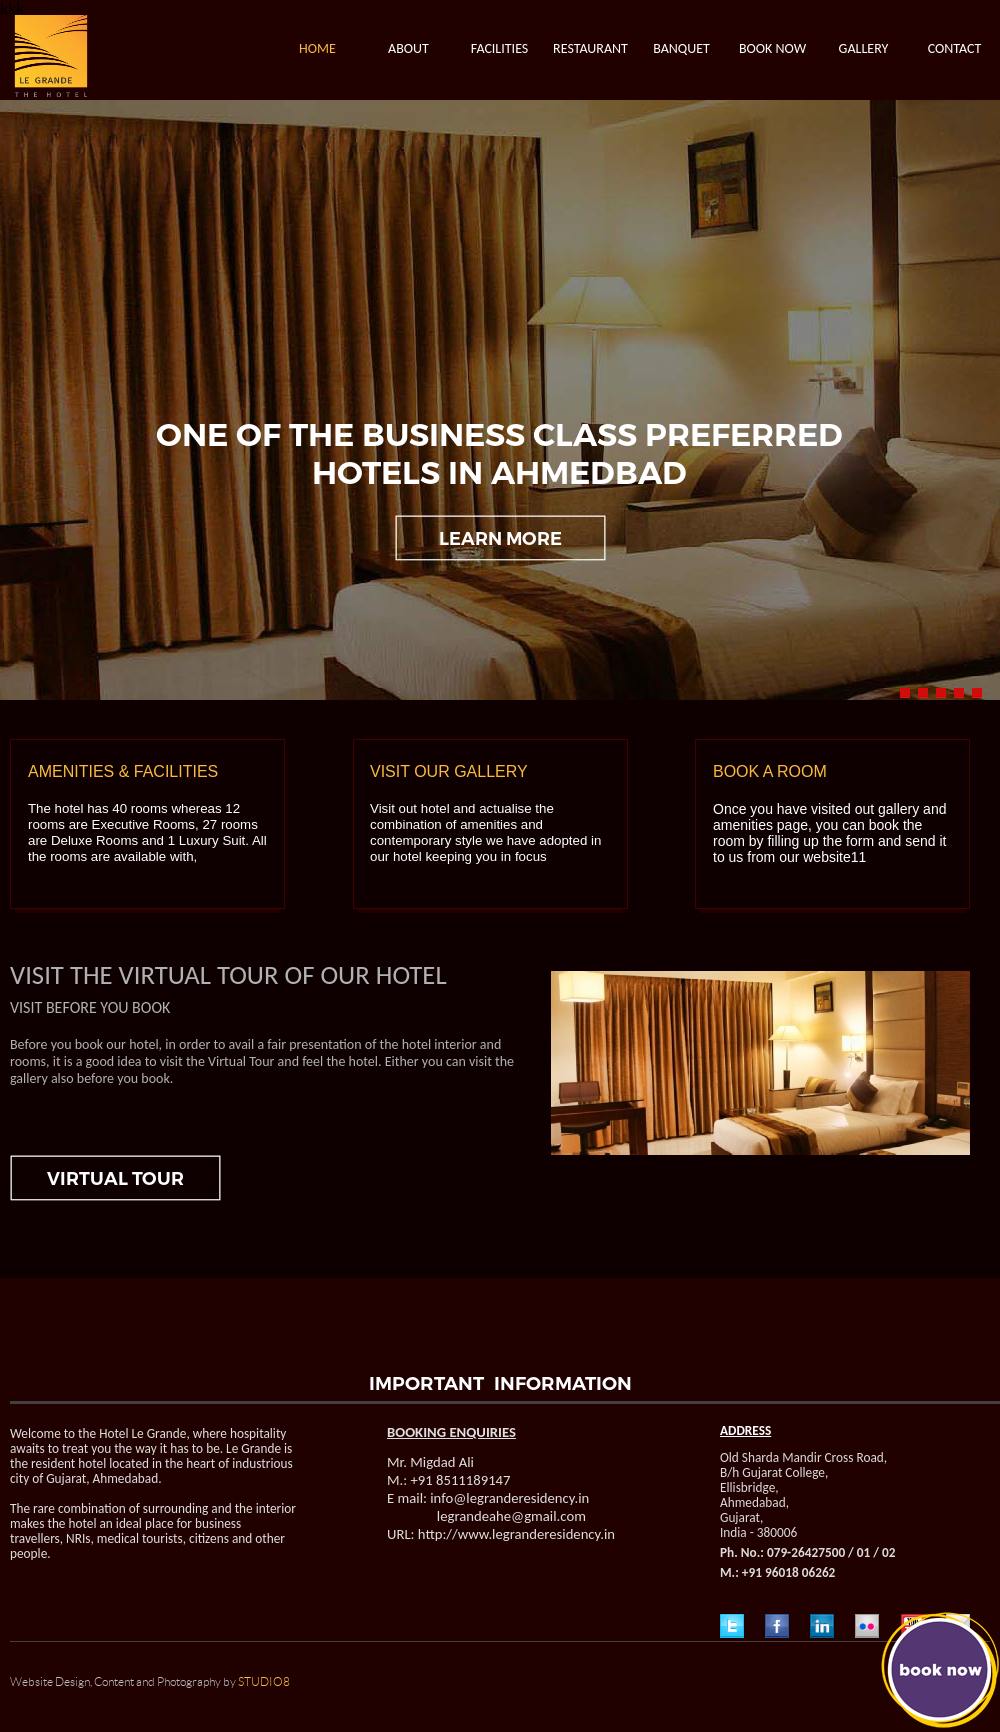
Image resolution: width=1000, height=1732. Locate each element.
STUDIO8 (264, 1682)
